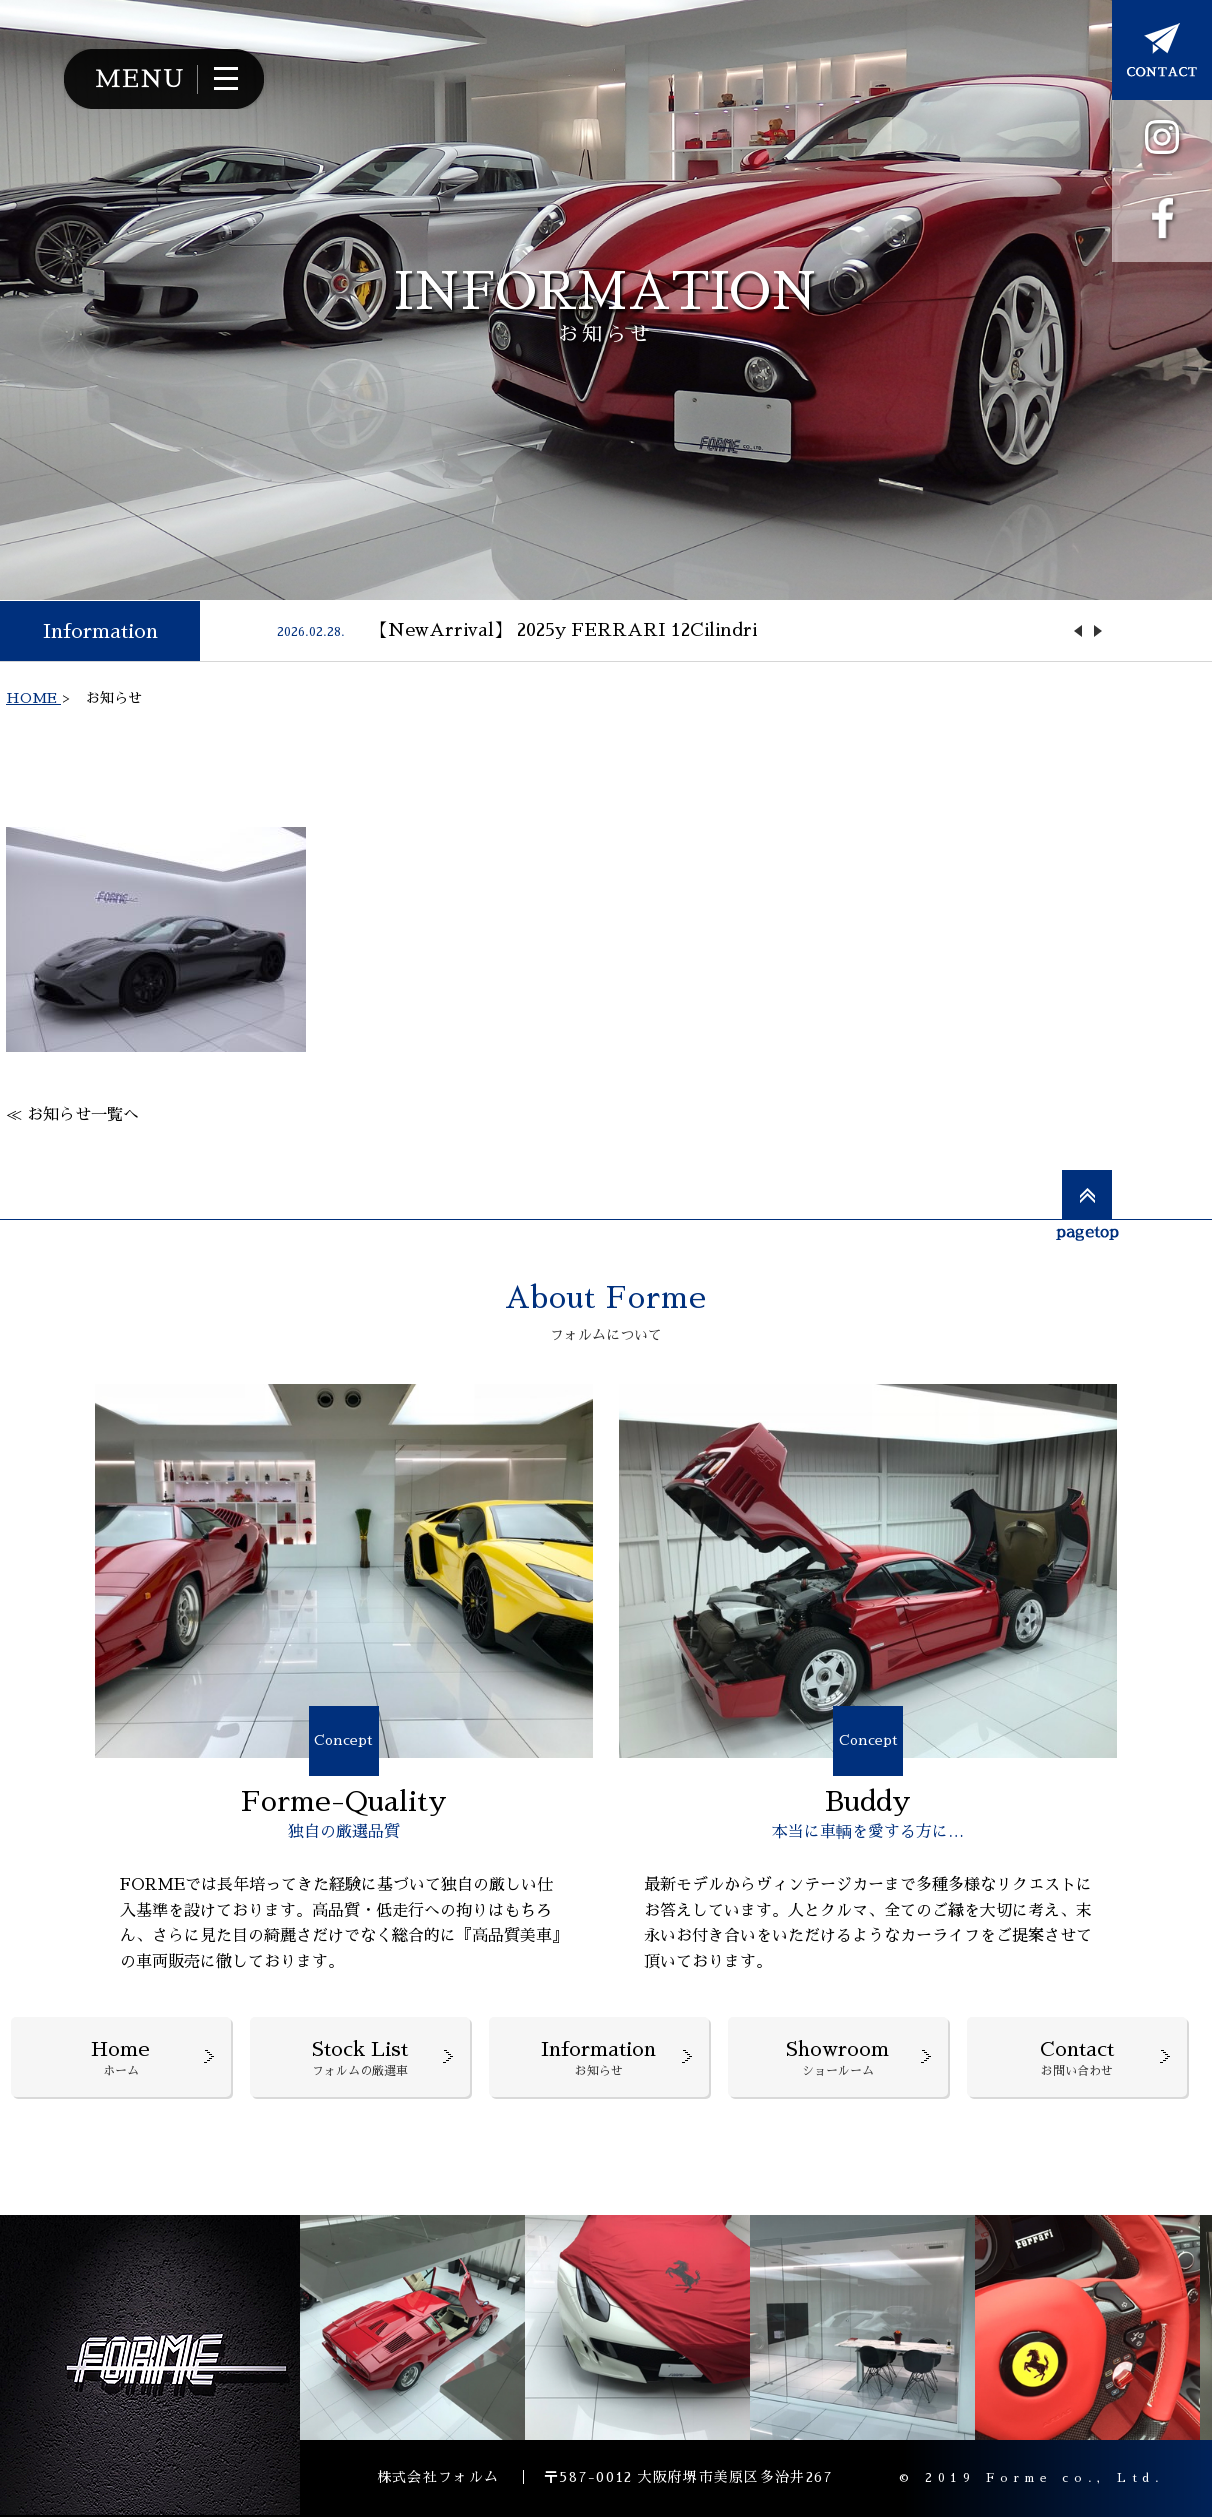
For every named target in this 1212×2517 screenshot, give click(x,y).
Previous (1078, 631)
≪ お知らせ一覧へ (72, 1115)
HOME (33, 698)
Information (100, 631)
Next (1098, 631)
